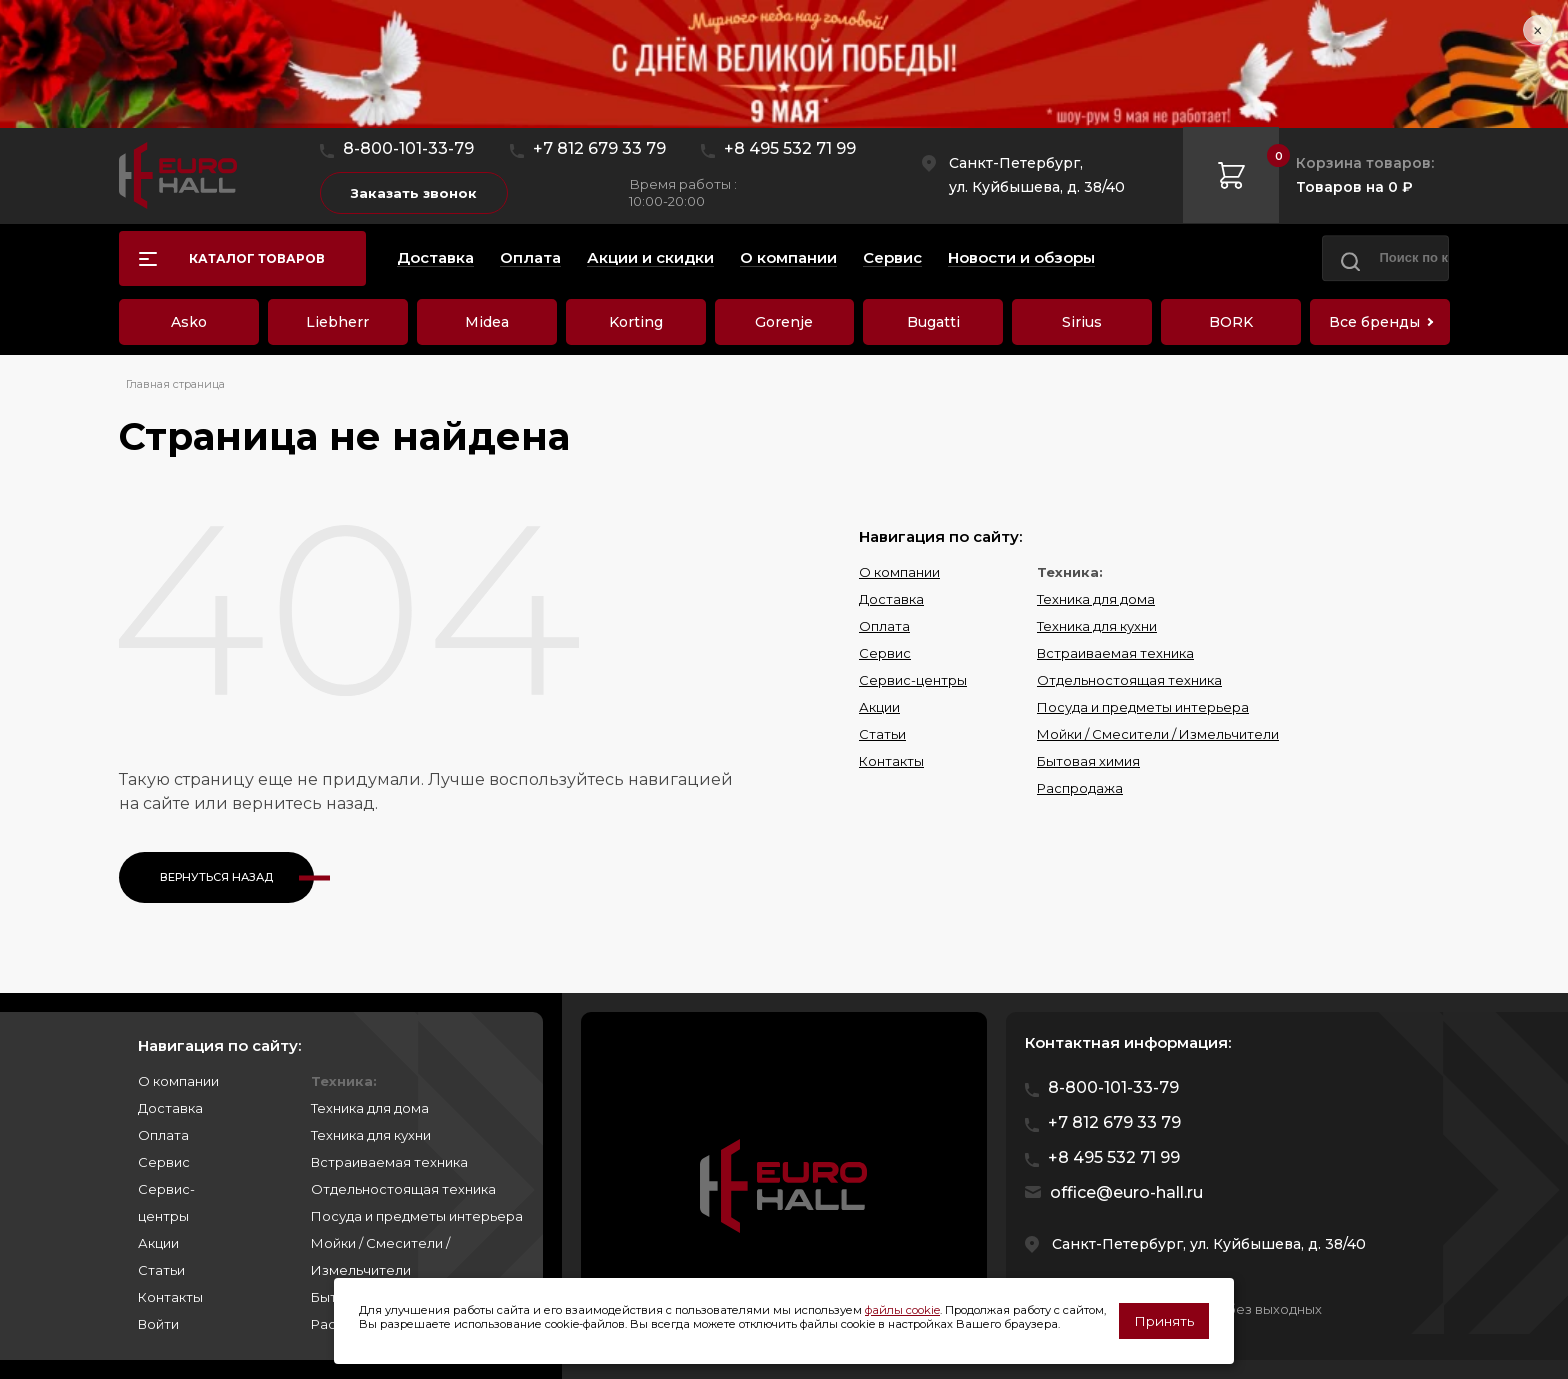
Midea (487, 322)
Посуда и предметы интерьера (1143, 707)
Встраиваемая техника (1115, 653)
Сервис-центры (913, 680)
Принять (1164, 1321)
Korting (636, 322)
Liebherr (337, 322)
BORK (1231, 322)
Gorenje (784, 322)
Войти (158, 1324)
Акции (879, 707)
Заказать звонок (414, 193)
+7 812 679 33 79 (599, 148)
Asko (189, 322)
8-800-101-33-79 (408, 148)
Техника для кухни (1097, 626)
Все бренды (1374, 322)
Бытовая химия (1088, 761)
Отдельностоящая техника (1129, 680)
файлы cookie (902, 1310)
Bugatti (933, 322)
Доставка (891, 599)
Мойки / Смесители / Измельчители (1158, 734)
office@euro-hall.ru (1126, 1192)
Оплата (884, 626)
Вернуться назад (216, 877)
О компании (899, 572)
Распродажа (1080, 788)
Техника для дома (1096, 599)
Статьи (882, 734)
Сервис (885, 653)
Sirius (1082, 322)
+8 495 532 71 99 (790, 148)
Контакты (891, 761)
